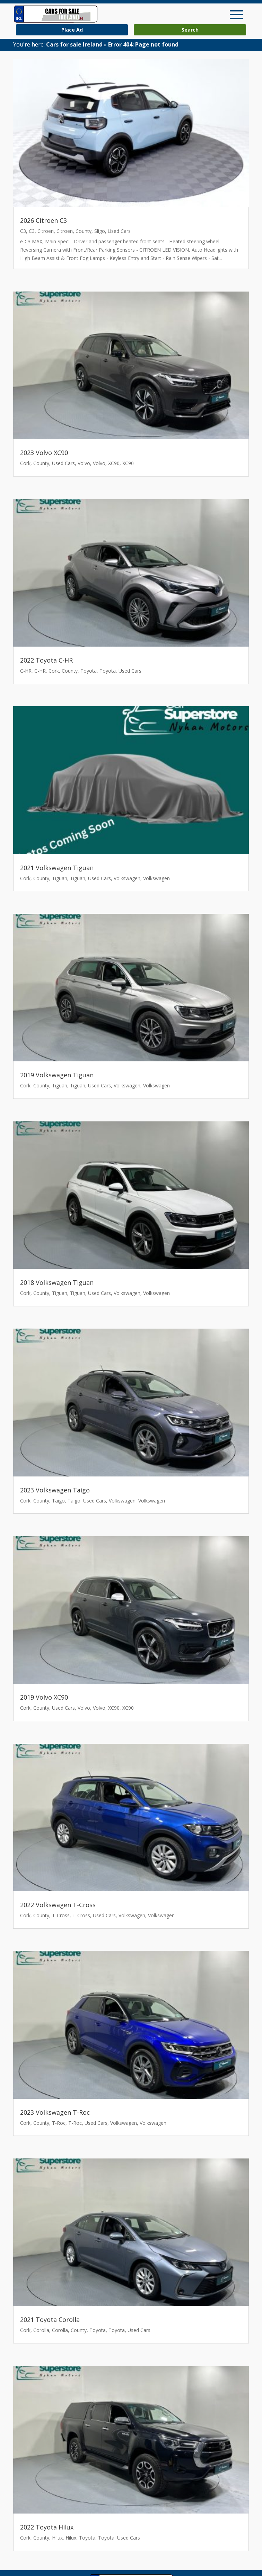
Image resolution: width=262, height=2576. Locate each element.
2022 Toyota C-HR (46, 660)
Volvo (84, 463)
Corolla (41, 2330)
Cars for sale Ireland (74, 44)
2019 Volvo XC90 (44, 1697)
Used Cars (119, 231)
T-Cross (61, 1915)
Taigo (58, 1500)
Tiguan (59, 878)
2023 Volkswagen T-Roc (55, 2112)
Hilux (57, 2537)
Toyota (88, 670)
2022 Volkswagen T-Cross (58, 1905)
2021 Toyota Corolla (50, 2319)
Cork (25, 463)
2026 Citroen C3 (43, 220)
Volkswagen (127, 878)
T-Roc (59, 2123)
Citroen (45, 231)
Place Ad (72, 29)
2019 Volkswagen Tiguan (57, 1075)
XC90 (114, 463)
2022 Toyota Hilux (46, 2527)
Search (190, 29)
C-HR (26, 670)
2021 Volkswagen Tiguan (57, 868)
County (83, 231)
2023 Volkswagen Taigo (55, 1490)
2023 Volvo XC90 (44, 452)
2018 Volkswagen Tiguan (57, 1282)
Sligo (99, 231)
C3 (23, 231)
